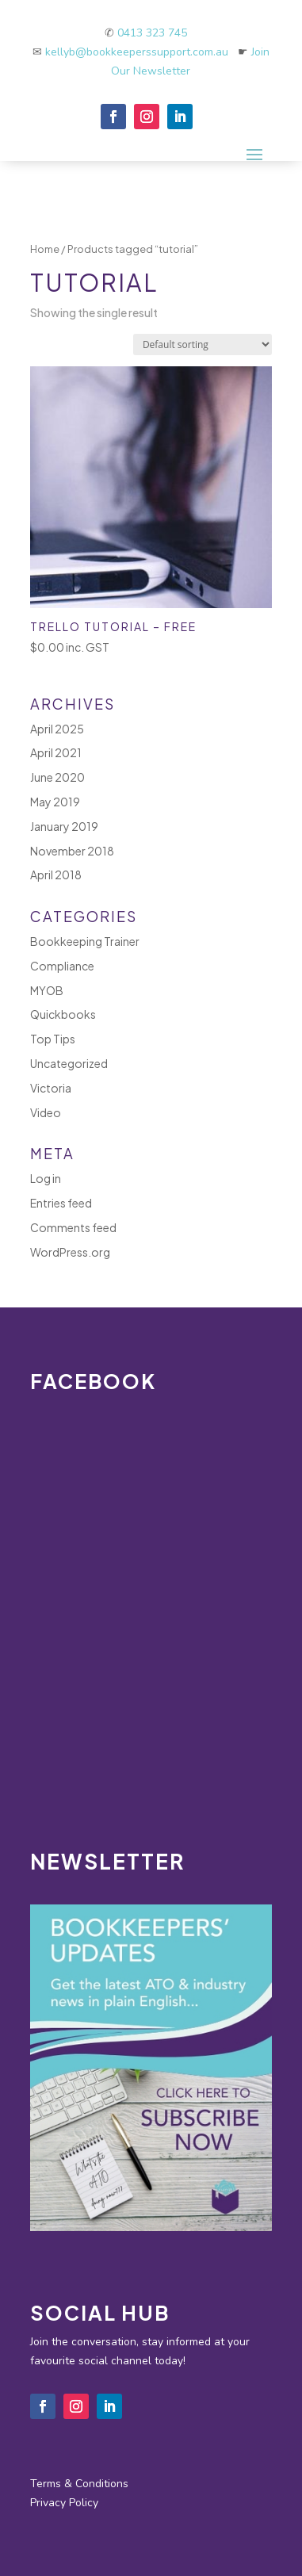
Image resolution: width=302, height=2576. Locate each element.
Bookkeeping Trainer (85, 941)
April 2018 (56, 874)
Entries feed (61, 1203)
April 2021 (56, 752)
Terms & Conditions (79, 2483)
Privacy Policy (64, 2502)
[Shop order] (202, 344)
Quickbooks (63, 1014)
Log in (45, 1178)
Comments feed (73, 1227)
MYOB (46, 990)
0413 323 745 (152, 32)
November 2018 (72, 851)
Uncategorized (69, 1063)
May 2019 (55, 801)
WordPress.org (70, 1252)
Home (44, 249)
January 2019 (64, 826)
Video (45, 1112)
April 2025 (57, 729)
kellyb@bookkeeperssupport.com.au (141, 51)
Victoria (50, 1088)
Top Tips (52, 1039)
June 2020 (57, 777)
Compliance (62, 966)
